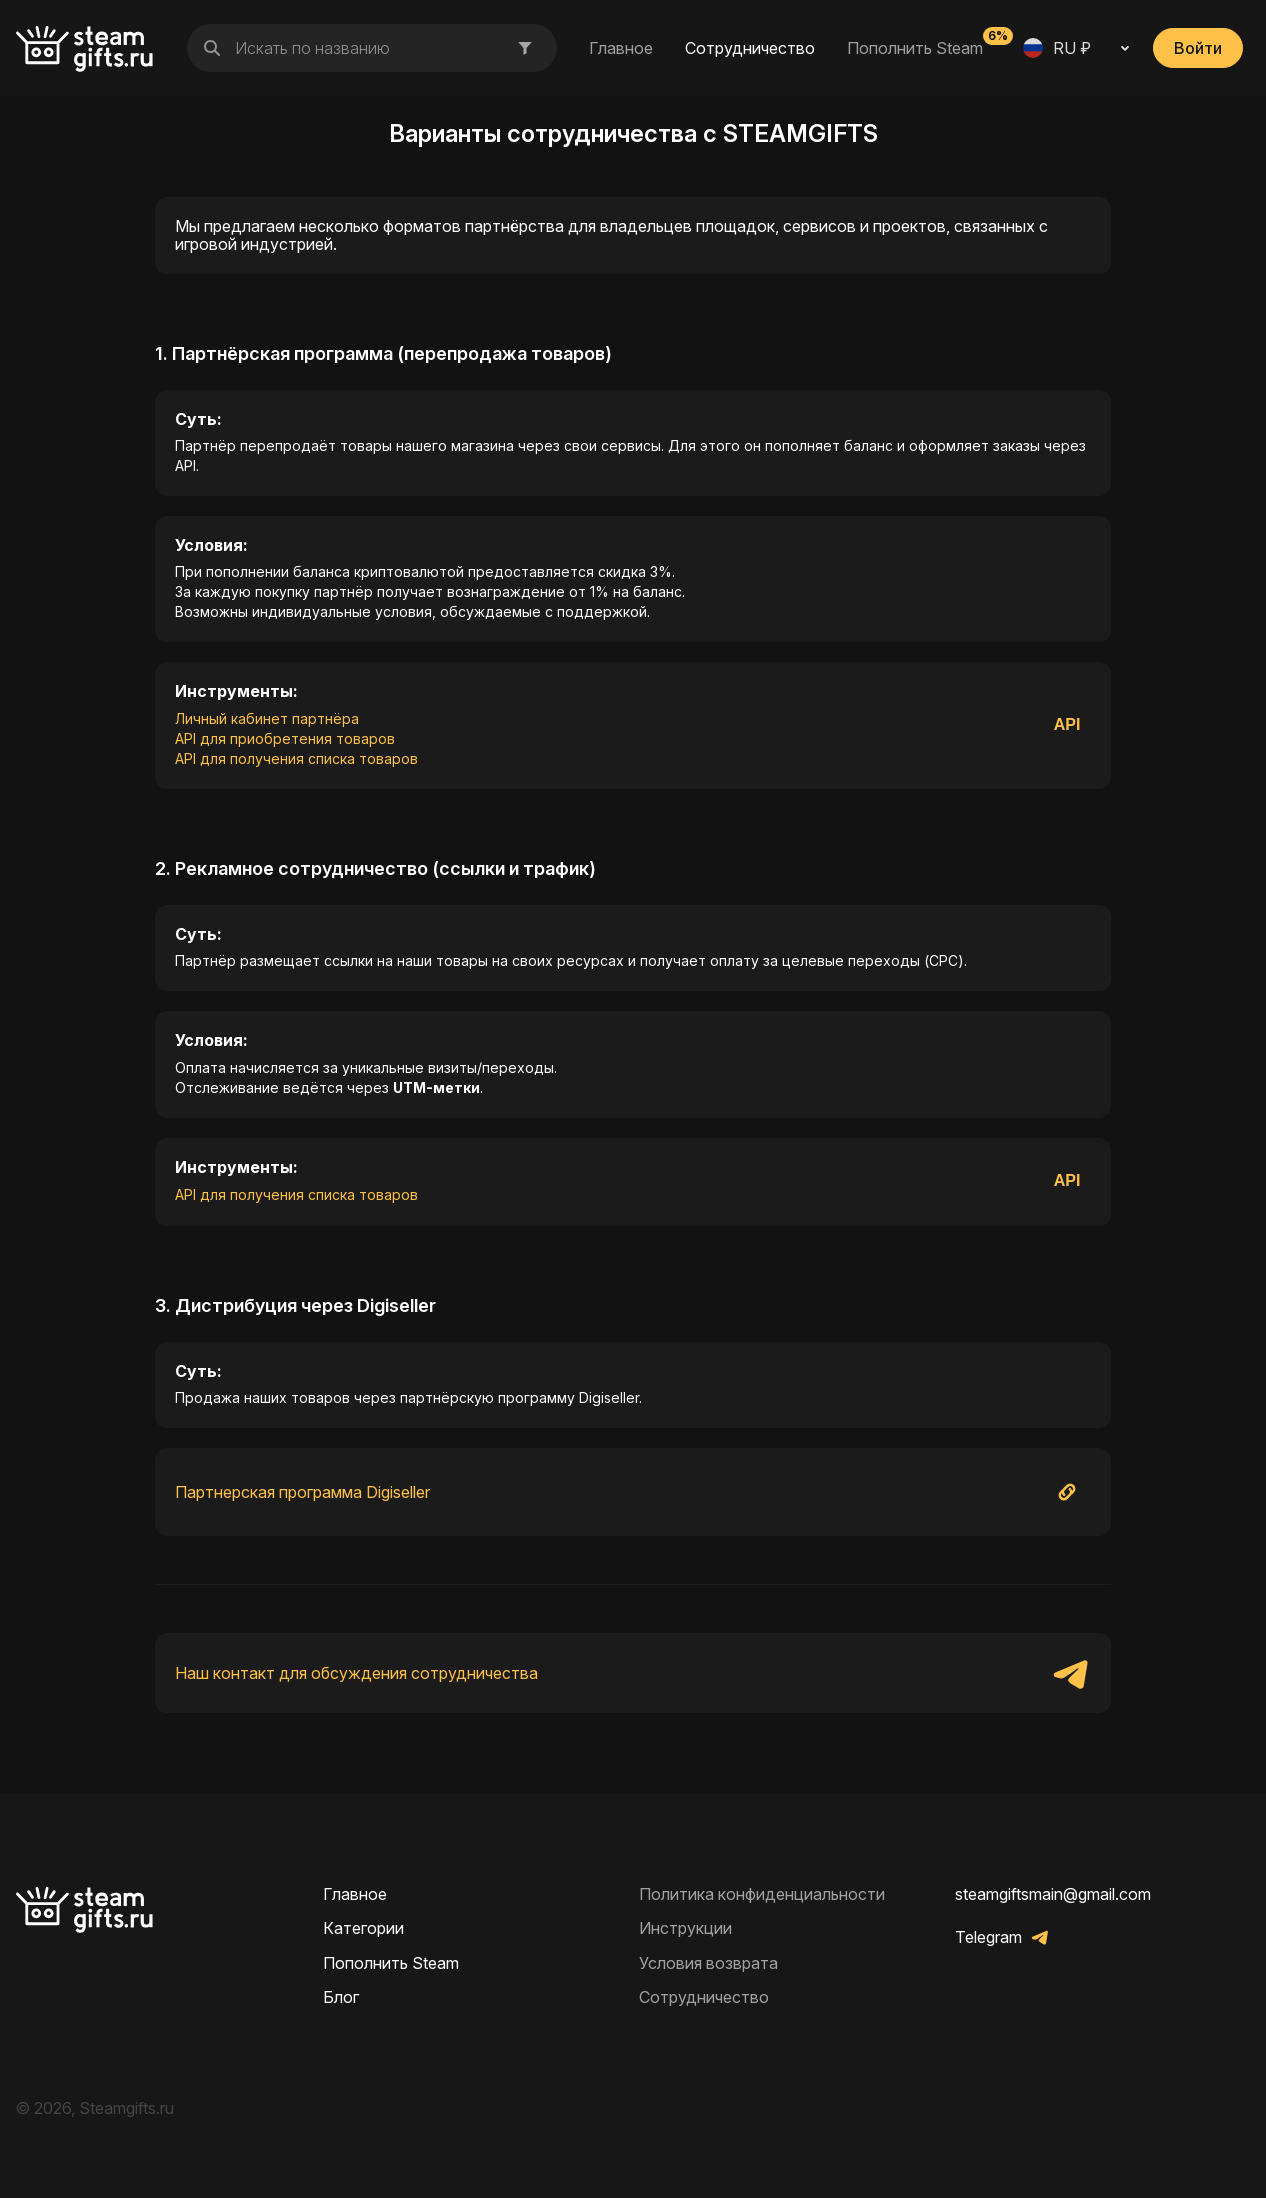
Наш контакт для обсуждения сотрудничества (356, 1673)
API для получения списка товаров (296, 758)
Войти (1198, 48)
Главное (621, 48)
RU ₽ (1057, 48)
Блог (341, 1997)
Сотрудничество (750, 48)
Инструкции (685, 1928)
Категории (363, 1928)
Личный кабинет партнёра (267, 718)
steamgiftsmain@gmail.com (1053, 1894)
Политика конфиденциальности (762, 1894)
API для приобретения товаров (285, 738)
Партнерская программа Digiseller (302, 1492)
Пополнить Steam (915, 47)
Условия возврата (708, 1963)
